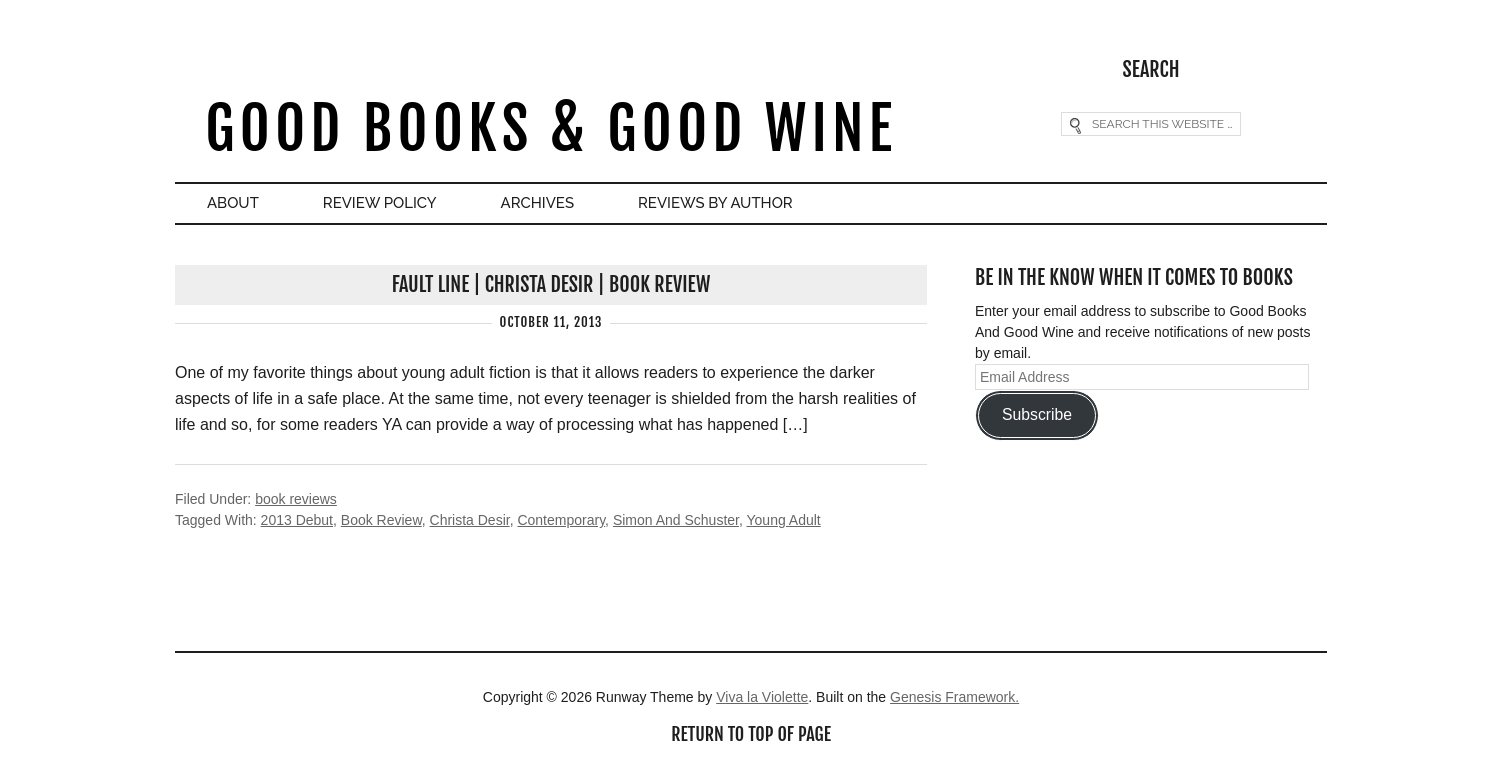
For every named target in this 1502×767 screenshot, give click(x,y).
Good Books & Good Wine (550, 128)
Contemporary (561, 520)
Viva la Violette (762, 697)
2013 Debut (297, 520)
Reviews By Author (715, 203)
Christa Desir (470, 520)
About (233, 203)
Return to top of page (751, 734)
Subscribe (1037, 414)
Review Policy (380, 203)
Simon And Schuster (676, 520)
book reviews (296, 499)
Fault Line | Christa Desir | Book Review (551, 284)
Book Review (381, 520)
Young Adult (784, 520)
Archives (537, 203)
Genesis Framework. (954, 697)
